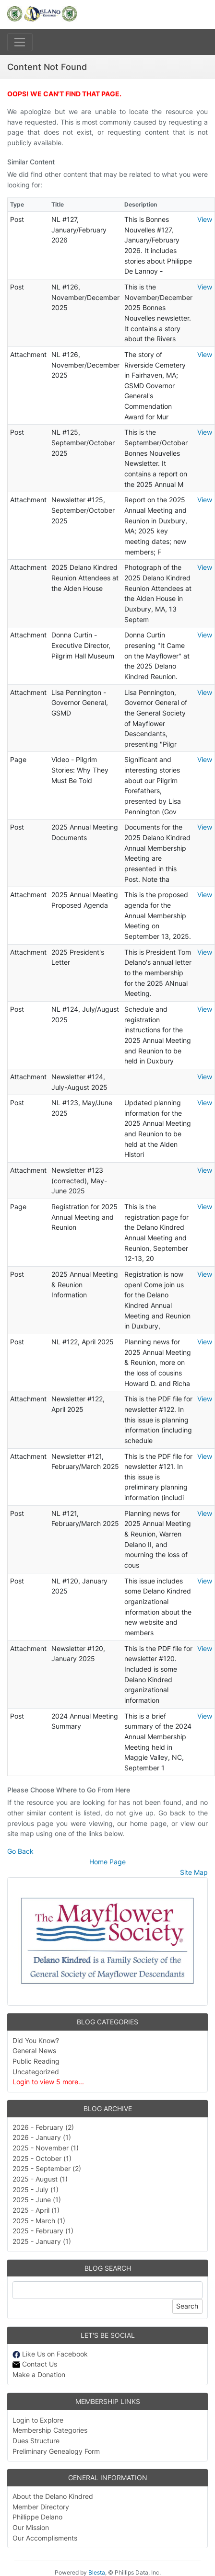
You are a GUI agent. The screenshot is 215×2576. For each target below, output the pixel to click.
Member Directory (40, 2507)
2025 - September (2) (46, 2168)
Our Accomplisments (44, 2538)
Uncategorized (35, 2072)
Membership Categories (49, 2430)
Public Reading (36, 2061)
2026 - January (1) (41, 2137)
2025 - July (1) (35, 2189)
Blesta (96, 2572)
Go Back (20, 1851)
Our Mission (30, 2527)
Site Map (194, 1872)
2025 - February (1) (42, 2231)
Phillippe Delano (37, 2517)
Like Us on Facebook (50, 2354)
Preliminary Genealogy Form (56, 2451)
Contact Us (34, 2364)
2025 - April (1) (36, 2210)
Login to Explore (37, 2420)
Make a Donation (38, 2374)
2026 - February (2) (43, 2127)
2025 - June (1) (36, 2199)
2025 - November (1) (45, 2148)
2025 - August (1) (40, 2179)
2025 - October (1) (42, 2158)
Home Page (107, 1862)
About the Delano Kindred (52, 2496)
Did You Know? (35, 2040)
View (204, 219)
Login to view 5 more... (48, 2082)
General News (34, 2050)
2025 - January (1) (41, 2241)
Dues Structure (36, 2441)
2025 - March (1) (38, 2221)
